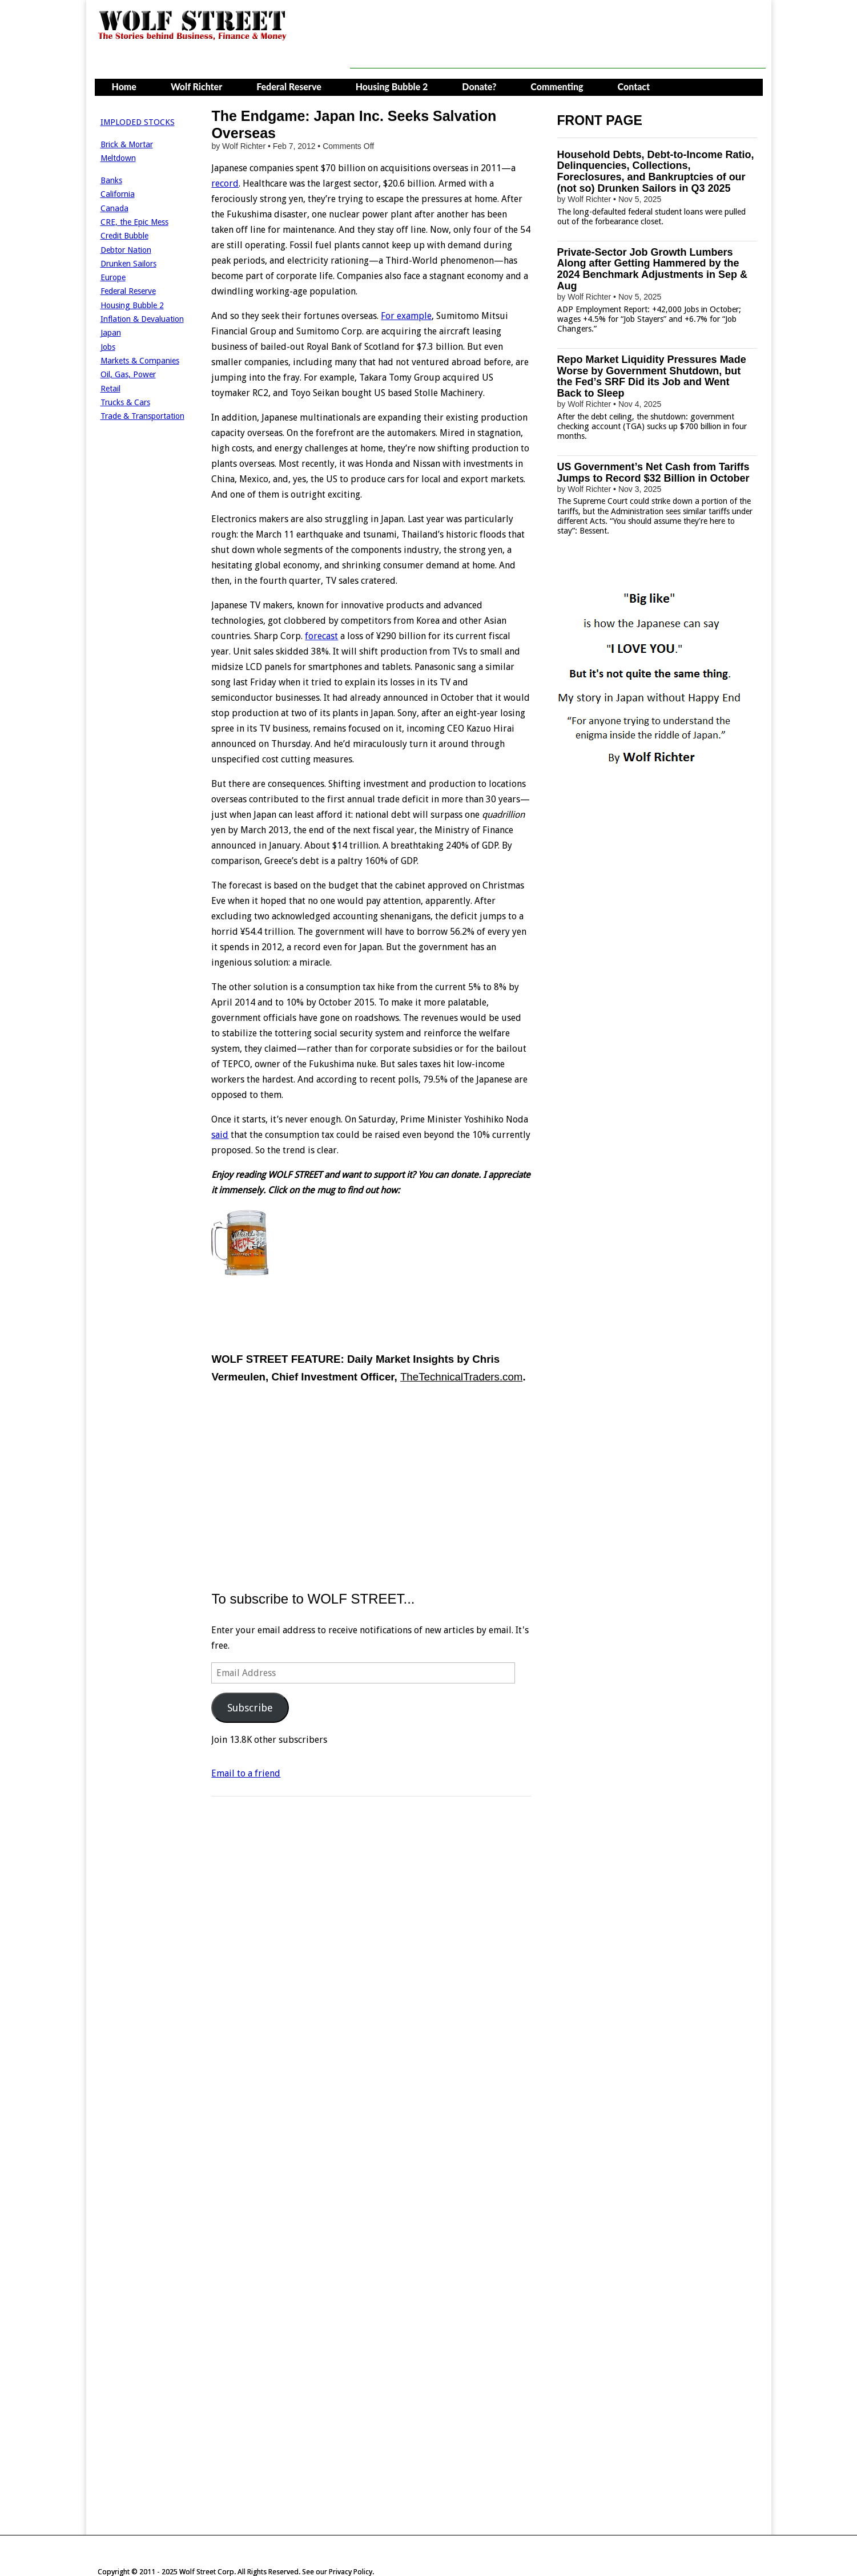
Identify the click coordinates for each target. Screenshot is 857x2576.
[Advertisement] (558, 42)
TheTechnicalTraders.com (461, 1377)
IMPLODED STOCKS (137, 122)
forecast (321, 636)
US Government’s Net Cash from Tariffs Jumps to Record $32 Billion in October (653, 472)
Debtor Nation (125, 250)
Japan (110, 332)
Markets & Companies (139, 360)
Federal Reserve (288, 86)
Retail (110, 388)
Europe (113, 277)
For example (406, 315)
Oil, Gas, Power (128, 374)
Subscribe (250, 1708)
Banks (111, 180)
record (225, 183)
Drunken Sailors (128, 263)
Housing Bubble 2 (392, 86)
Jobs (107, 347)
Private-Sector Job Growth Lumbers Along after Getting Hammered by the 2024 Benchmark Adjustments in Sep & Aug (652, 269)
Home (124, 86)
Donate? (479, 86)
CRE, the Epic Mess (134, 222)
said (219, 1134)
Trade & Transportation (142, 416)
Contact (634, 86)
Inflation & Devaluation (142, 319)
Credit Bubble (124, 235)
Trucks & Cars (125, 402)
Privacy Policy (350, 2571)
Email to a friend (245, 1773)
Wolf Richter (196, 86)
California (117, 194)
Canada (114, 208)
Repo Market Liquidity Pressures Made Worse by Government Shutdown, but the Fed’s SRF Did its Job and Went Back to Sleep (651, 376)
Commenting (556, 86)
